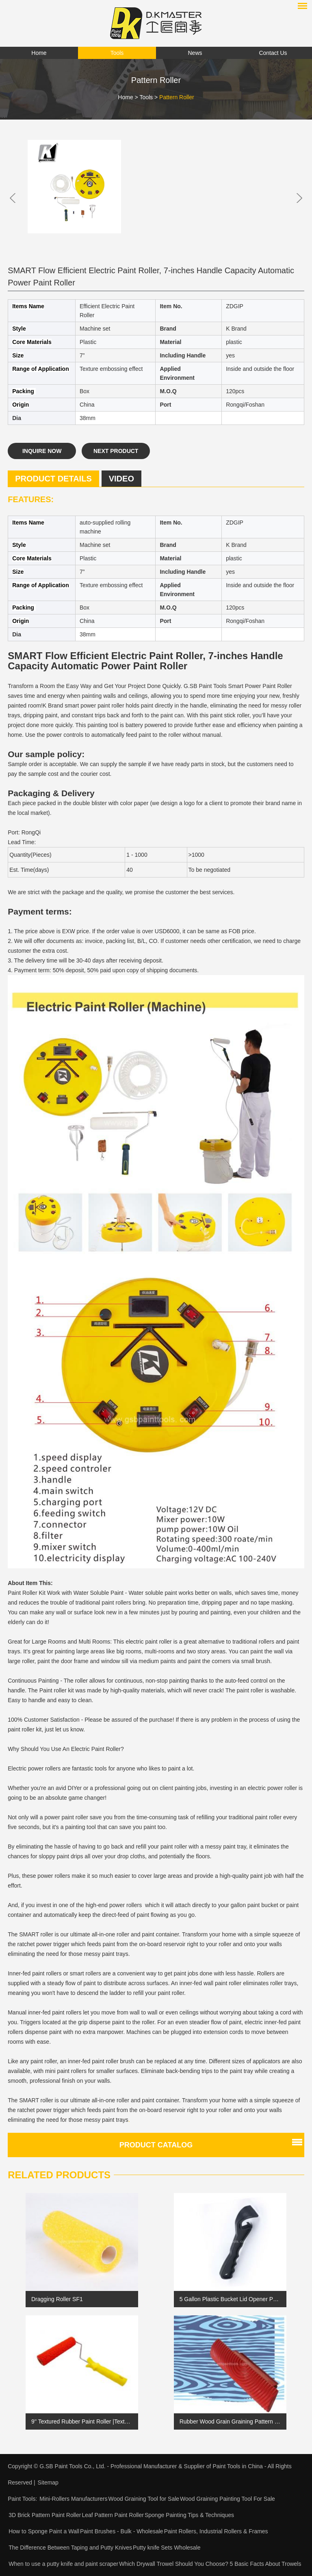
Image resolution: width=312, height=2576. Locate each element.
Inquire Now (41, 451)
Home (38, 53)
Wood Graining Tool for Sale (144, 2498)
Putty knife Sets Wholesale (167, 2547)
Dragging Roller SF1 (57, 2299)
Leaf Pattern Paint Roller (113, 2515)
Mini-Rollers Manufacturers (73, 2498)
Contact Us (273, 53)
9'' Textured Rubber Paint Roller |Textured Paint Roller (81, 2421)
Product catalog (156, 2145)
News (195, 53)
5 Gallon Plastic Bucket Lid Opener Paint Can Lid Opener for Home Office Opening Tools (230, 2299)
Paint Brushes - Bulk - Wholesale (121, 2531)
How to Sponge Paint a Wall (44, 2531)
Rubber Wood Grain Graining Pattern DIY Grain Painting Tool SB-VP (230, 2421)
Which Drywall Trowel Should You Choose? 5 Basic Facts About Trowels (210, 2564)
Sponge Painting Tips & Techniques (189, 2515)
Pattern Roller (176, 97)
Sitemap (48, 2482)
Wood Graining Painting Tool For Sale (227, 2498)
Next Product (115, 451)
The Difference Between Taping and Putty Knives (70, 2547)
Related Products (59, 2174)
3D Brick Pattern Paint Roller (45, 2515)
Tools (117, 53)
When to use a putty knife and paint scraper (63, 2564)
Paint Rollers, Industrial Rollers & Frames (216, 2531)
